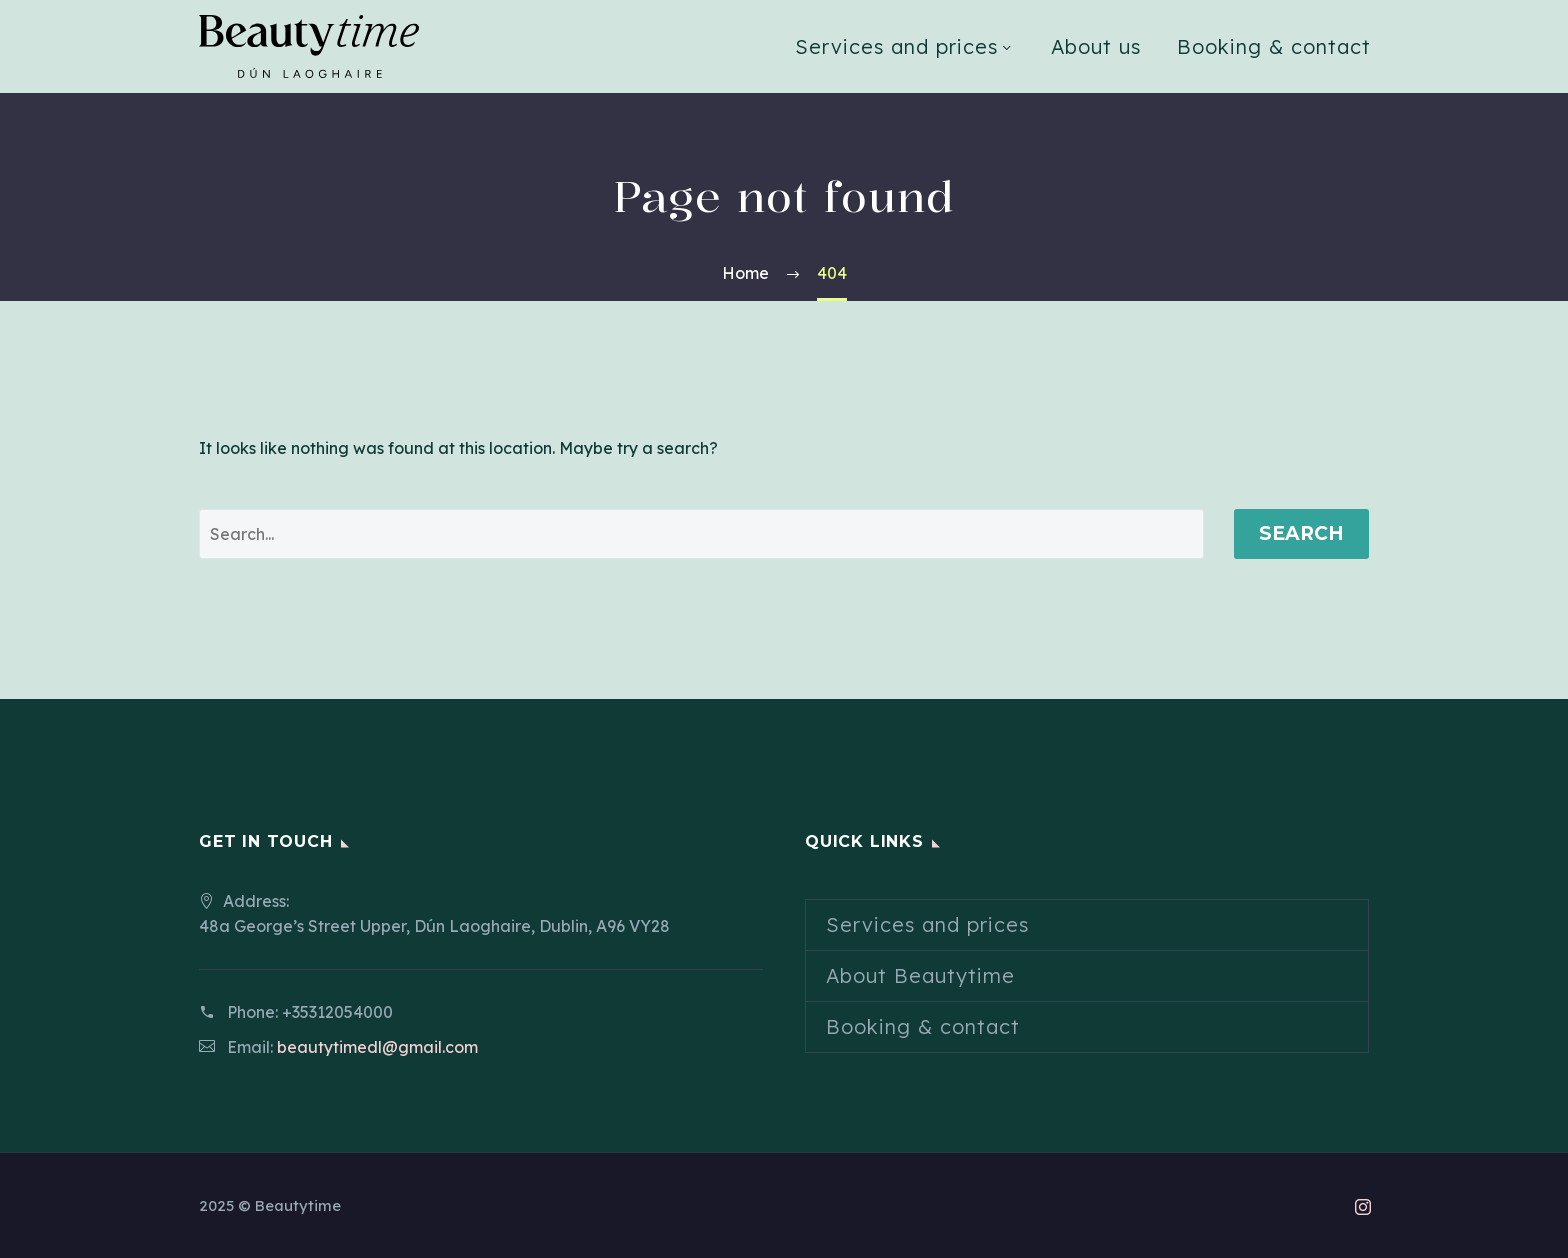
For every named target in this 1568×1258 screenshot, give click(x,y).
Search (1301, 533)
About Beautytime (920, 975)
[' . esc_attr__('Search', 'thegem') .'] (701, 534)
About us (1096, 46)
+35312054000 (337, 1012)
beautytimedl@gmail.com (377, 1047)
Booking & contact (1274, 46)
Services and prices (896, 46)
